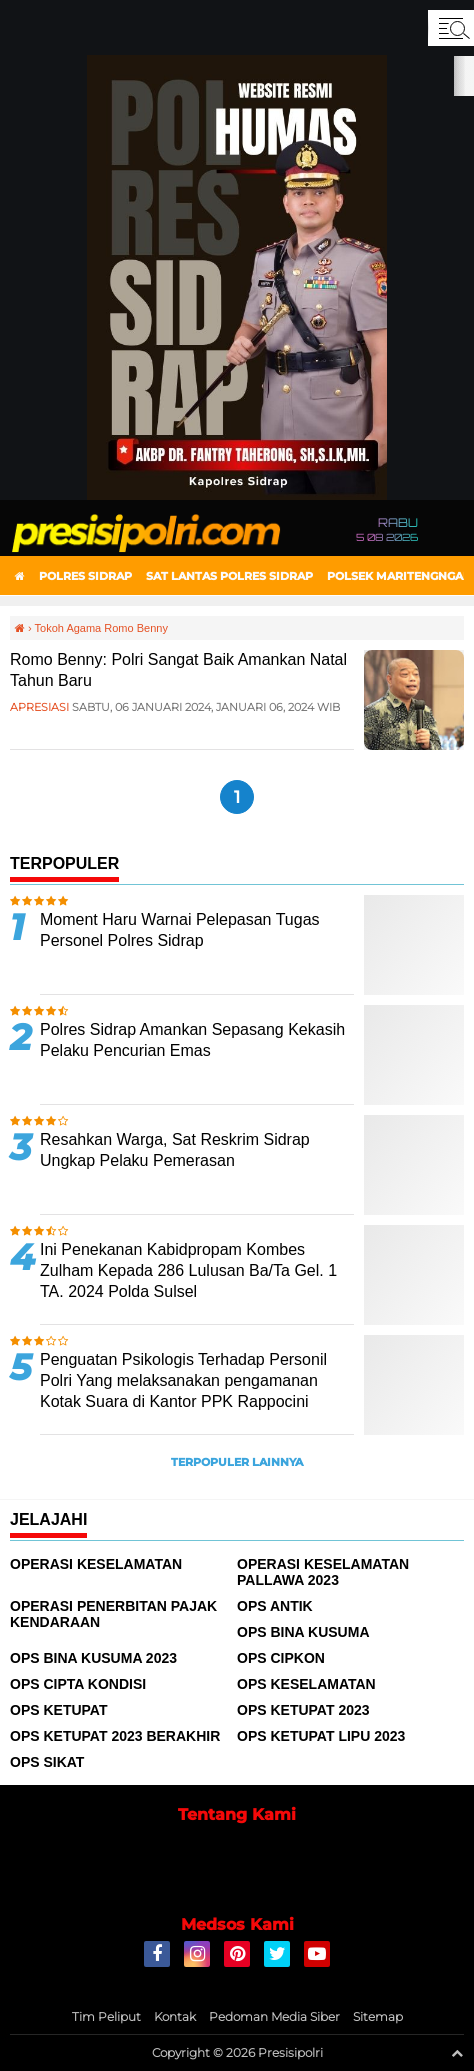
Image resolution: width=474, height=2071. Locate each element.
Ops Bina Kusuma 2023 (93, 1658)
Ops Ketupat (59, 1710)
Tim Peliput (106, 2016)
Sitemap (378, 2016)
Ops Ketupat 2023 (303, 1710)
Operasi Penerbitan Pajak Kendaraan (113, 1614)
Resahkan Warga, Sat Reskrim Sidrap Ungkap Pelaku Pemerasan (175, 1150)
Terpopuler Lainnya (237, 1462)
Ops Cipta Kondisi (78, 1684)
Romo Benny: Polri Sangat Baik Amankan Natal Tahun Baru (178, 670)
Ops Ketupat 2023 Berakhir (115, 1736)
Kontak (175, 2016)
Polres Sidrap (85, 576)
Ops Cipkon (281, 1658)
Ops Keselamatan (306, 1684)
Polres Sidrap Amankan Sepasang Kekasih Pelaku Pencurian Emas (192, 1040)
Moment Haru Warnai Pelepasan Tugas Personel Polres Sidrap (180, 930)
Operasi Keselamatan (96, 1564)
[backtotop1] (457, 2053)
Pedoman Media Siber (274, 2016)
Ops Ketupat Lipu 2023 (321, 1736)
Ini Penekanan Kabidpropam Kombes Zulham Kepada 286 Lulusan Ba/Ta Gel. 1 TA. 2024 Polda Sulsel (188, 1270)
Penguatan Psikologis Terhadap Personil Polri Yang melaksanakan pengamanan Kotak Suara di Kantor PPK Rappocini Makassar (183, 1390)
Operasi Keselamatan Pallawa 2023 (323, 1572)
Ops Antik (275, 1606)
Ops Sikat (47, 1762)
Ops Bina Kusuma (303, 1632)
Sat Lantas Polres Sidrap (229, 576)
